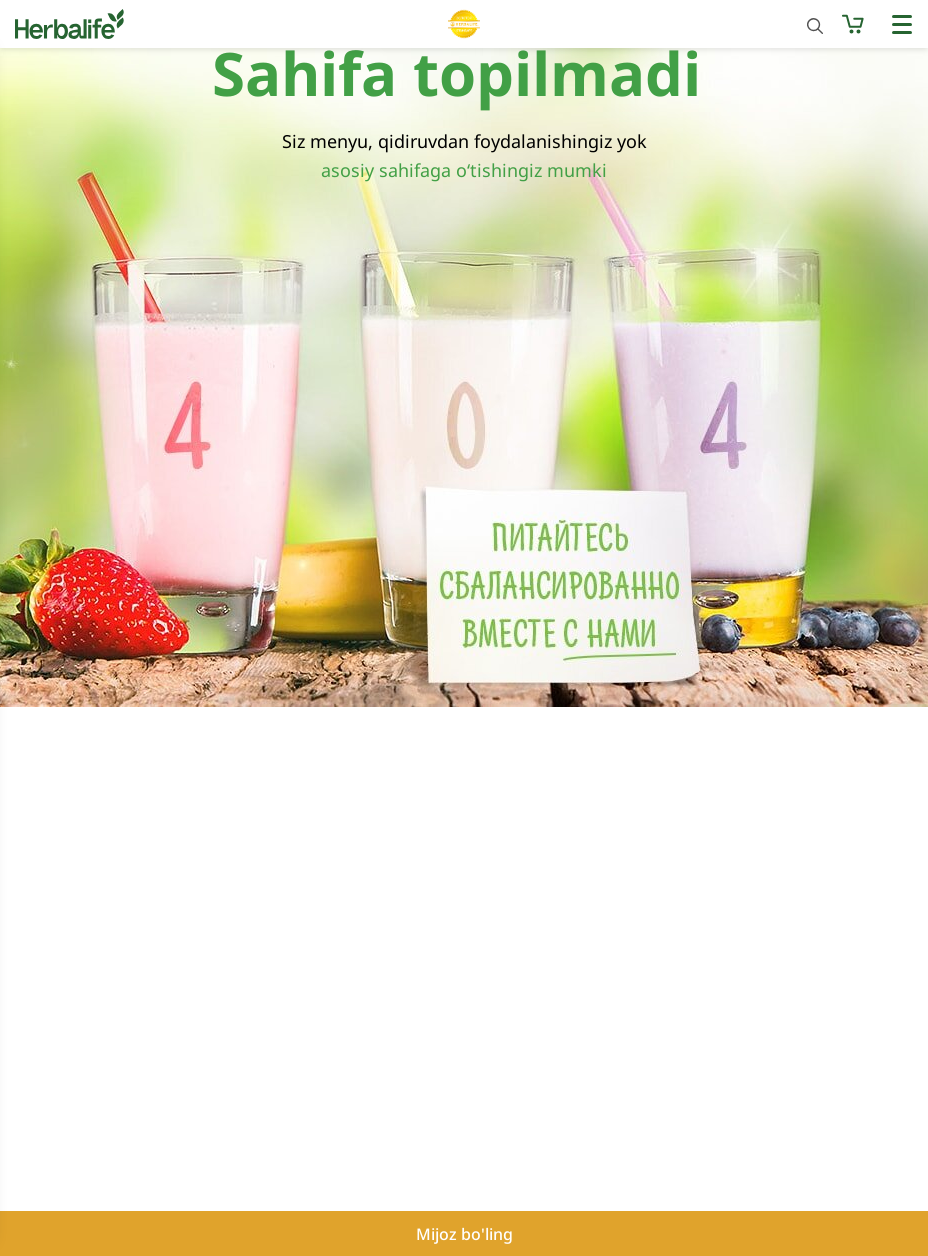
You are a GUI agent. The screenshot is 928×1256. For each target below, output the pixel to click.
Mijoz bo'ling (464, 1234)
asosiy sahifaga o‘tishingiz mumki (464, 170)
